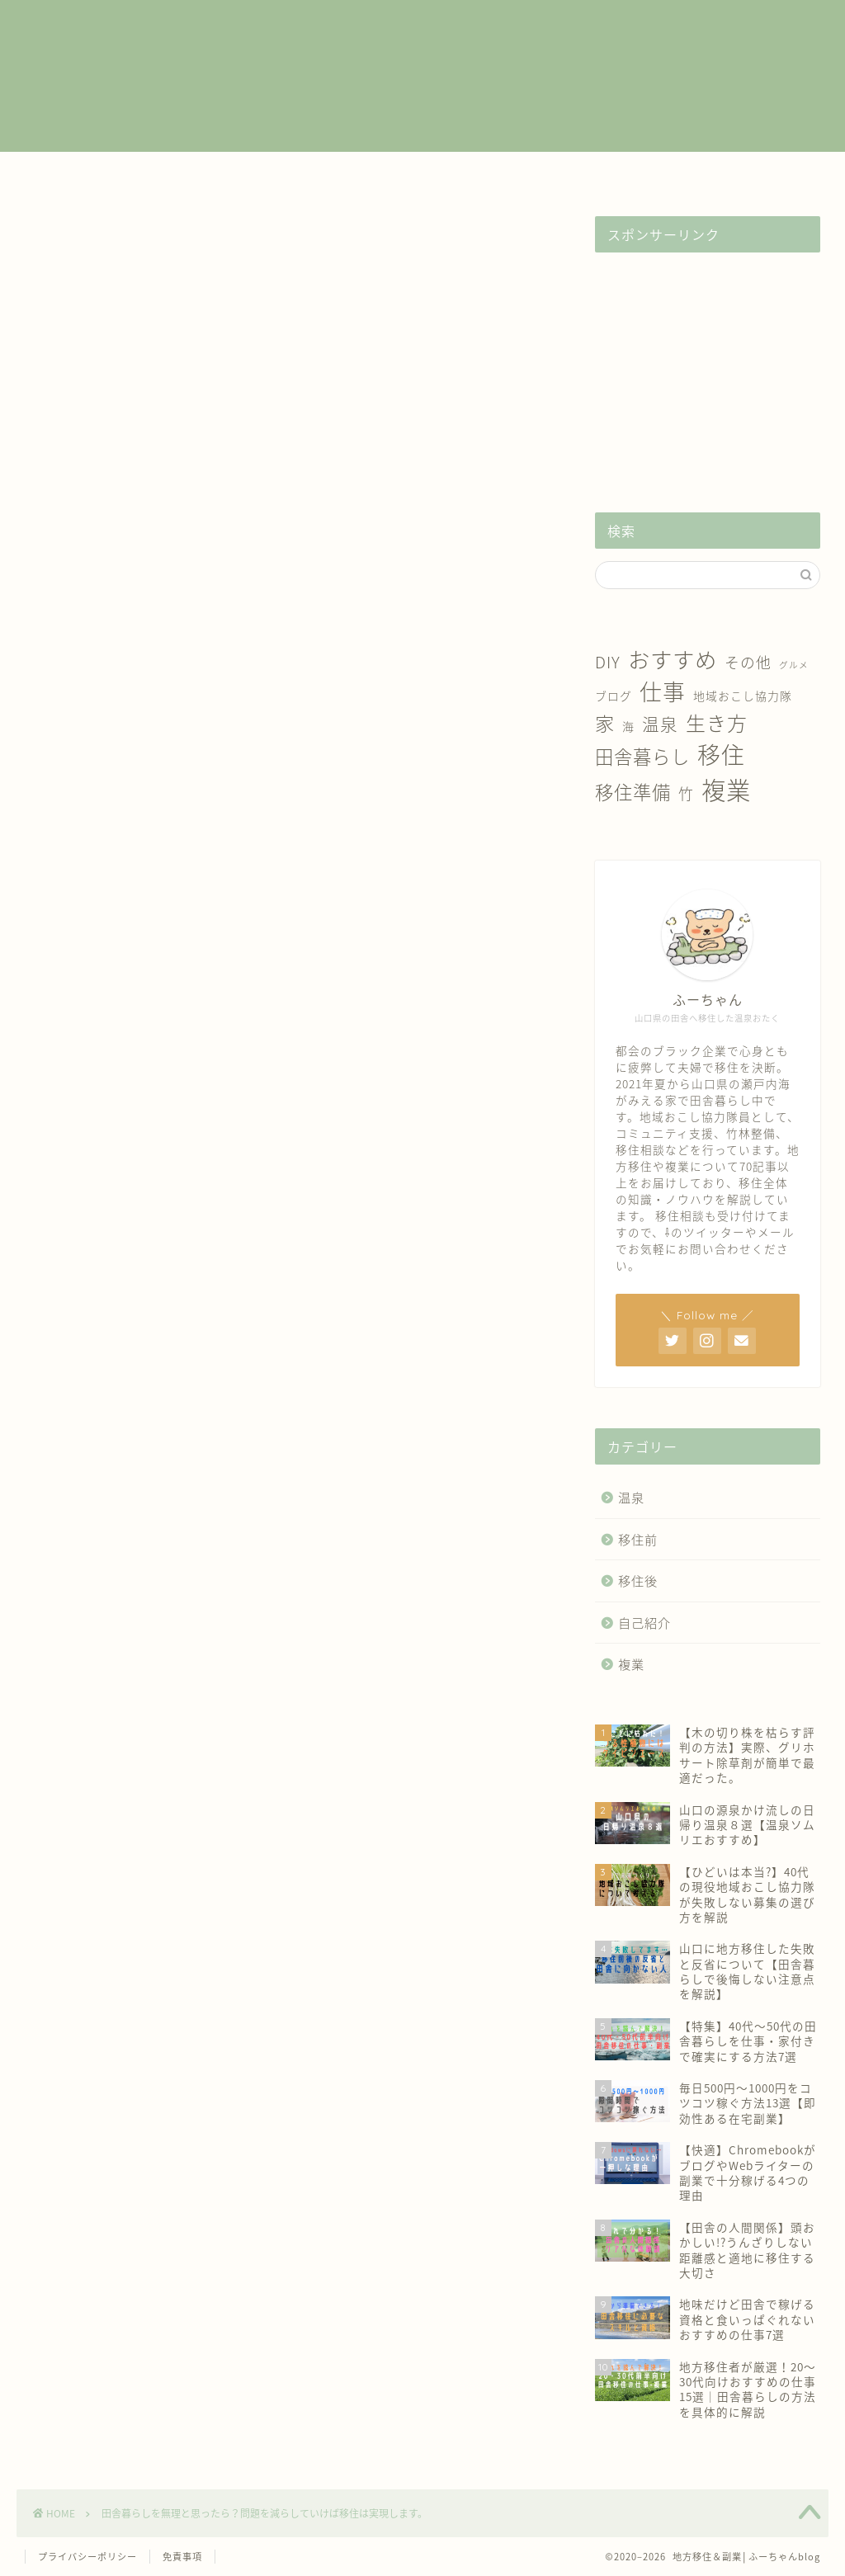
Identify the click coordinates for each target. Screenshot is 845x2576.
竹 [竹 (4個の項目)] (686, 793)
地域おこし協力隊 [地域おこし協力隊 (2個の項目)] (742, 695)
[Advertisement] (707, 368)
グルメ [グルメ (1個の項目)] (794, 664)
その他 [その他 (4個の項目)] (748, 662)
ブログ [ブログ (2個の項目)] (613, 695)
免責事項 (182, 2557)
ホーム (75, 173)
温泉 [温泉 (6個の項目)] (660, 724)
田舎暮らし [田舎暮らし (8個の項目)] (642, 756)
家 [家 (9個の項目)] (605, 723)
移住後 (422, 173)
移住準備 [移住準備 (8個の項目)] (633, 791)
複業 (190, 173)
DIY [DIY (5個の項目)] (608, 661)
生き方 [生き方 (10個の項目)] (717, 723)
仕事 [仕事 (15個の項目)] (663, 691)
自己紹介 (654, 173)
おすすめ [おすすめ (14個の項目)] (672, 659)
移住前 (307, 173)
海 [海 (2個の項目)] (628, 726)
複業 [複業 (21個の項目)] (726, 789)
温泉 (538, 173)
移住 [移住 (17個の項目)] (721, 754)
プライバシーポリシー (87, 2557)
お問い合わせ (770, 173)
